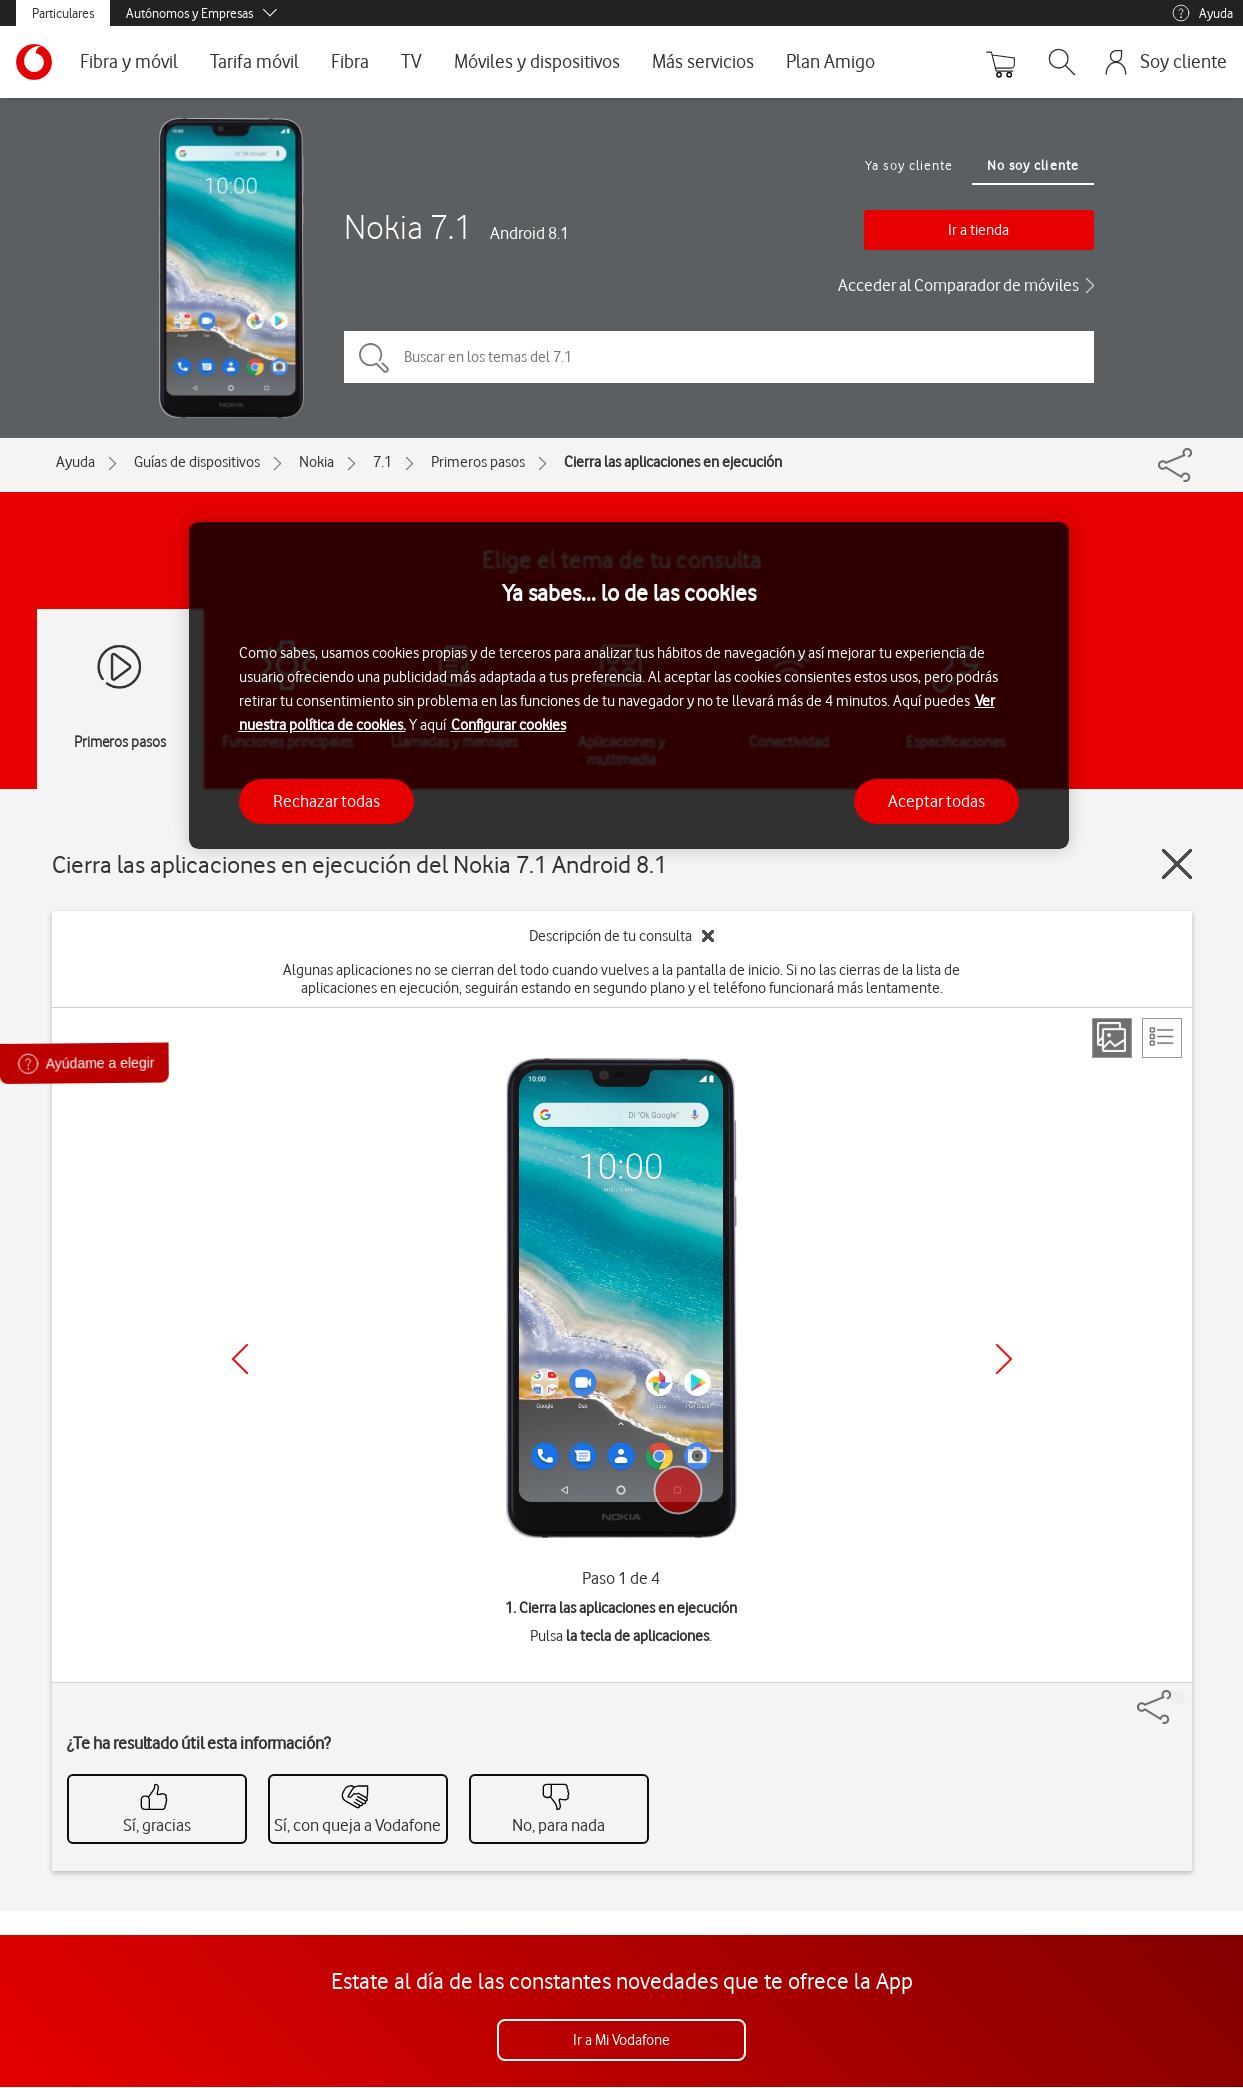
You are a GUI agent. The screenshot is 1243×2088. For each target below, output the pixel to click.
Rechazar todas (326, 801)
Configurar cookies (508, 725)
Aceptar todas (936, 801)
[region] (629, 685)
